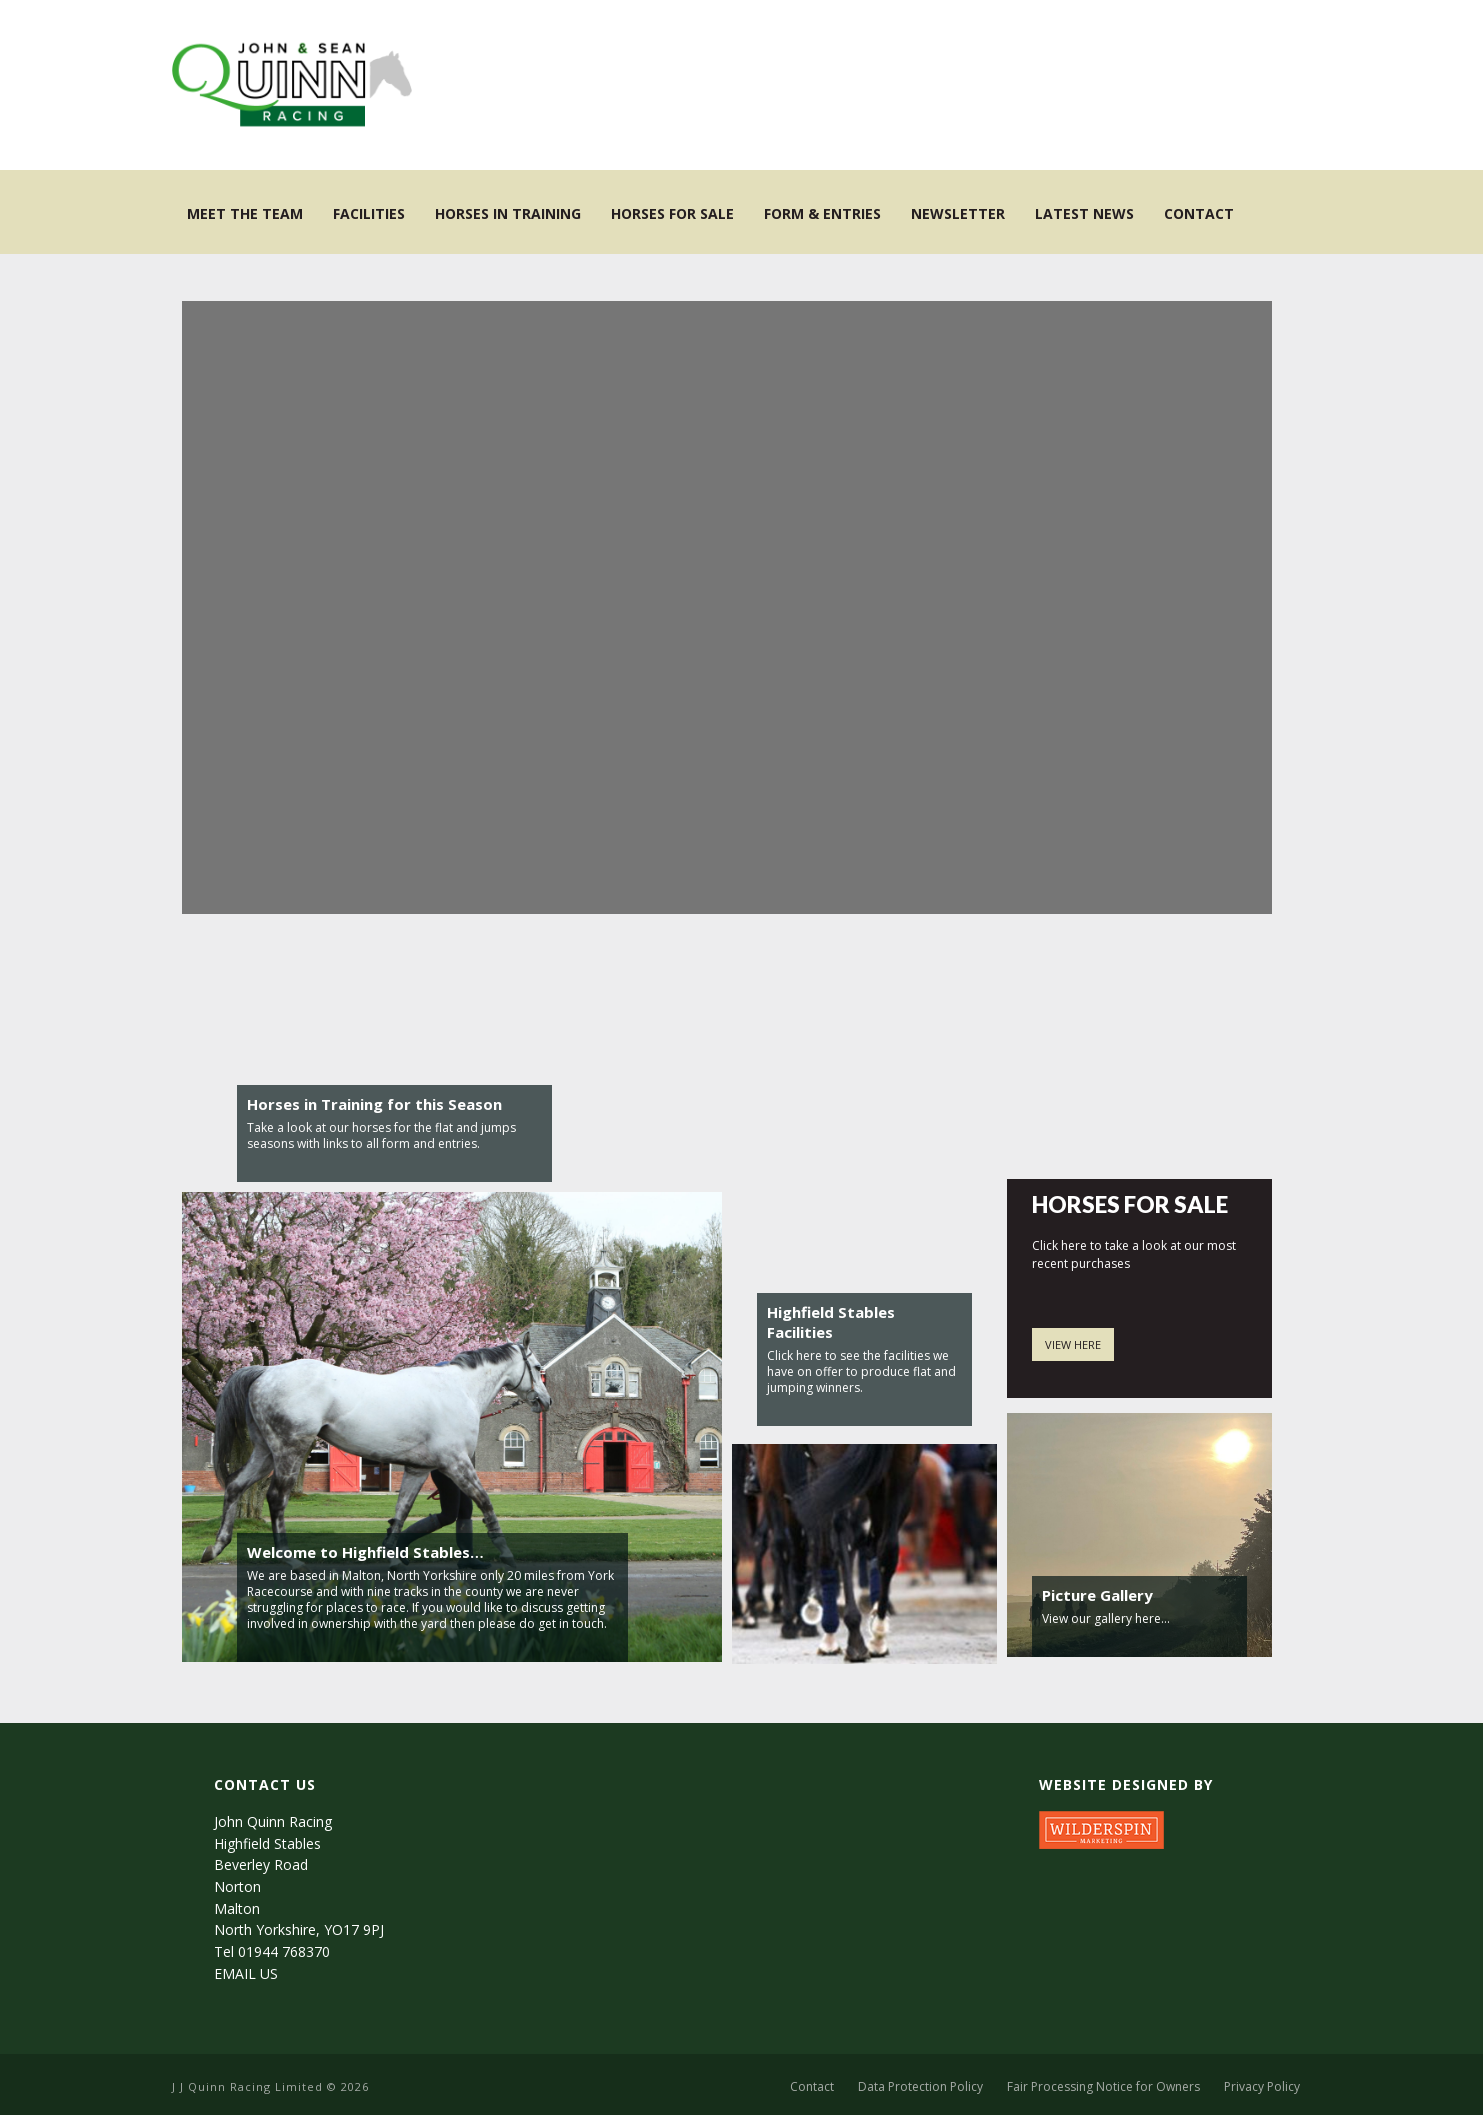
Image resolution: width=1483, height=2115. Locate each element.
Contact (1199, 213)
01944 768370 (284, 1951)
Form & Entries (822, 213)
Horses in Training (508, 213)
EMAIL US (246, 1973)
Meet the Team (245, 213)
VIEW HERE (1073, 1344)
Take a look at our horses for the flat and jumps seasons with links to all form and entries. (381, 1135)
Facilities (369, 213)
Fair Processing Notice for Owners (1103, 2087)
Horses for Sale (672, 213)
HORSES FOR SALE (1130, 1204)
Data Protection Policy (920, 2087)
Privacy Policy (1262, 2087)
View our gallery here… (1106, 1618)
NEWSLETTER (958, 213)
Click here (794, 1355)
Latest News (1084, 213)
